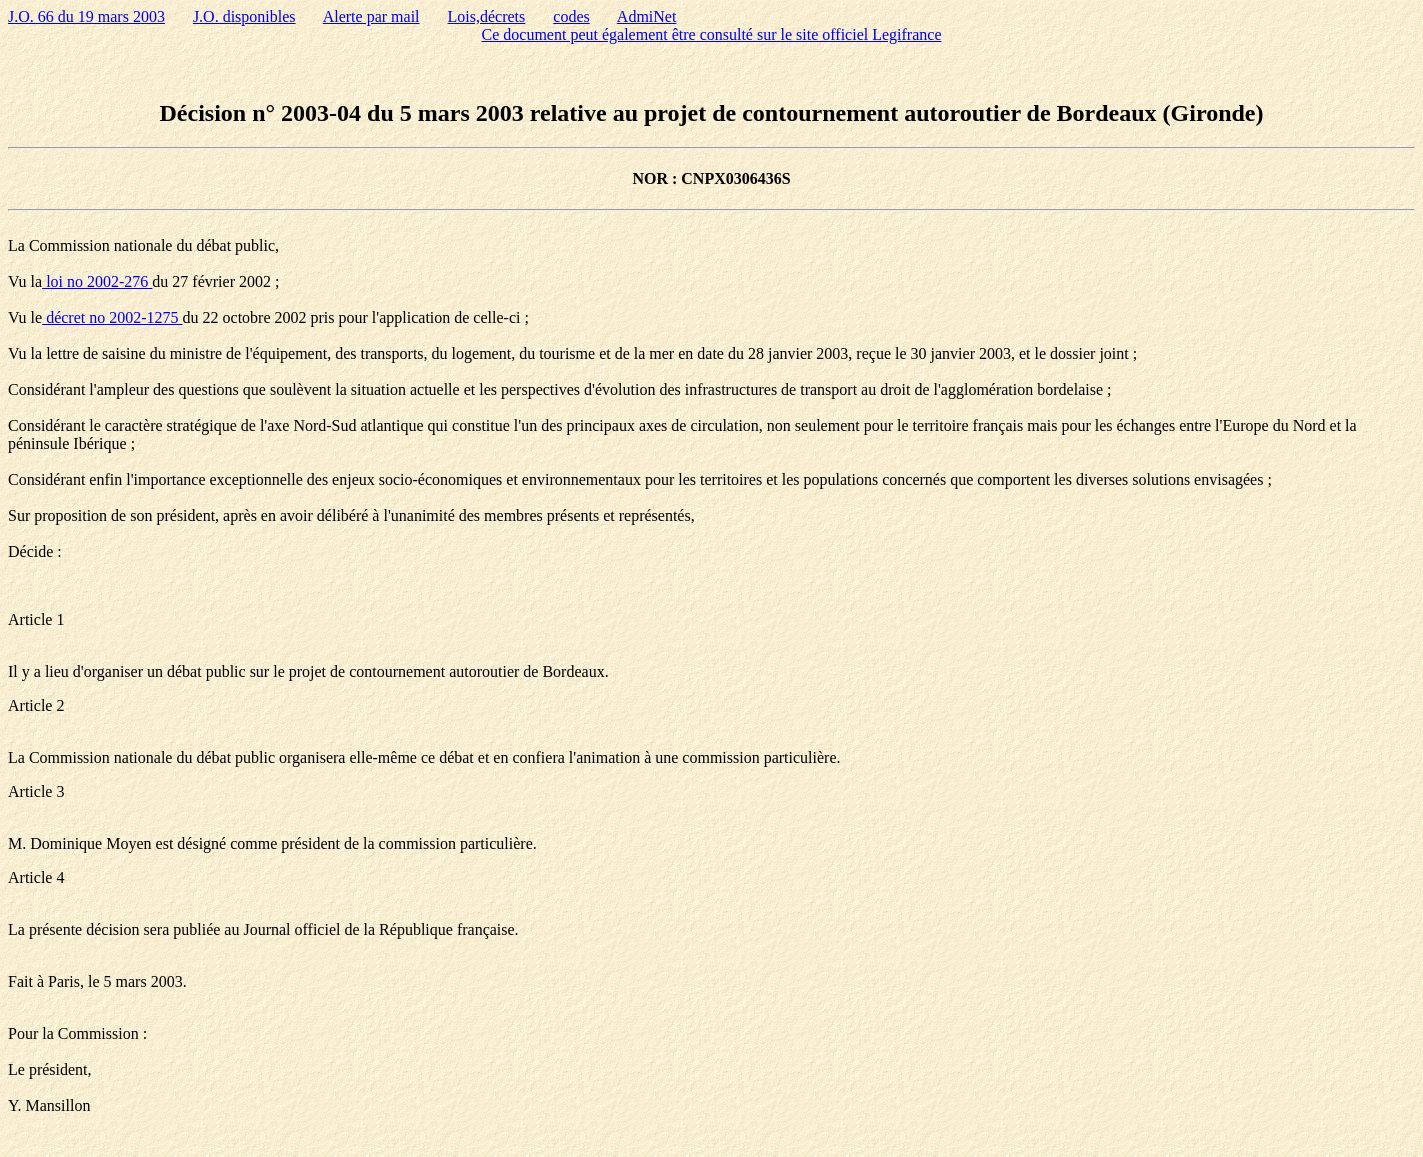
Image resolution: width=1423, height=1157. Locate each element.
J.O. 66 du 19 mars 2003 (86, 16)
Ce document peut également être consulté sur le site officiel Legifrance (712, 34)
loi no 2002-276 (97, 281)
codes (571, 16)
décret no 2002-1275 (112, 317)
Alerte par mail (371, 16)
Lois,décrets (487, 16)
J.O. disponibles (244, 16)
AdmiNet (647, 16)
